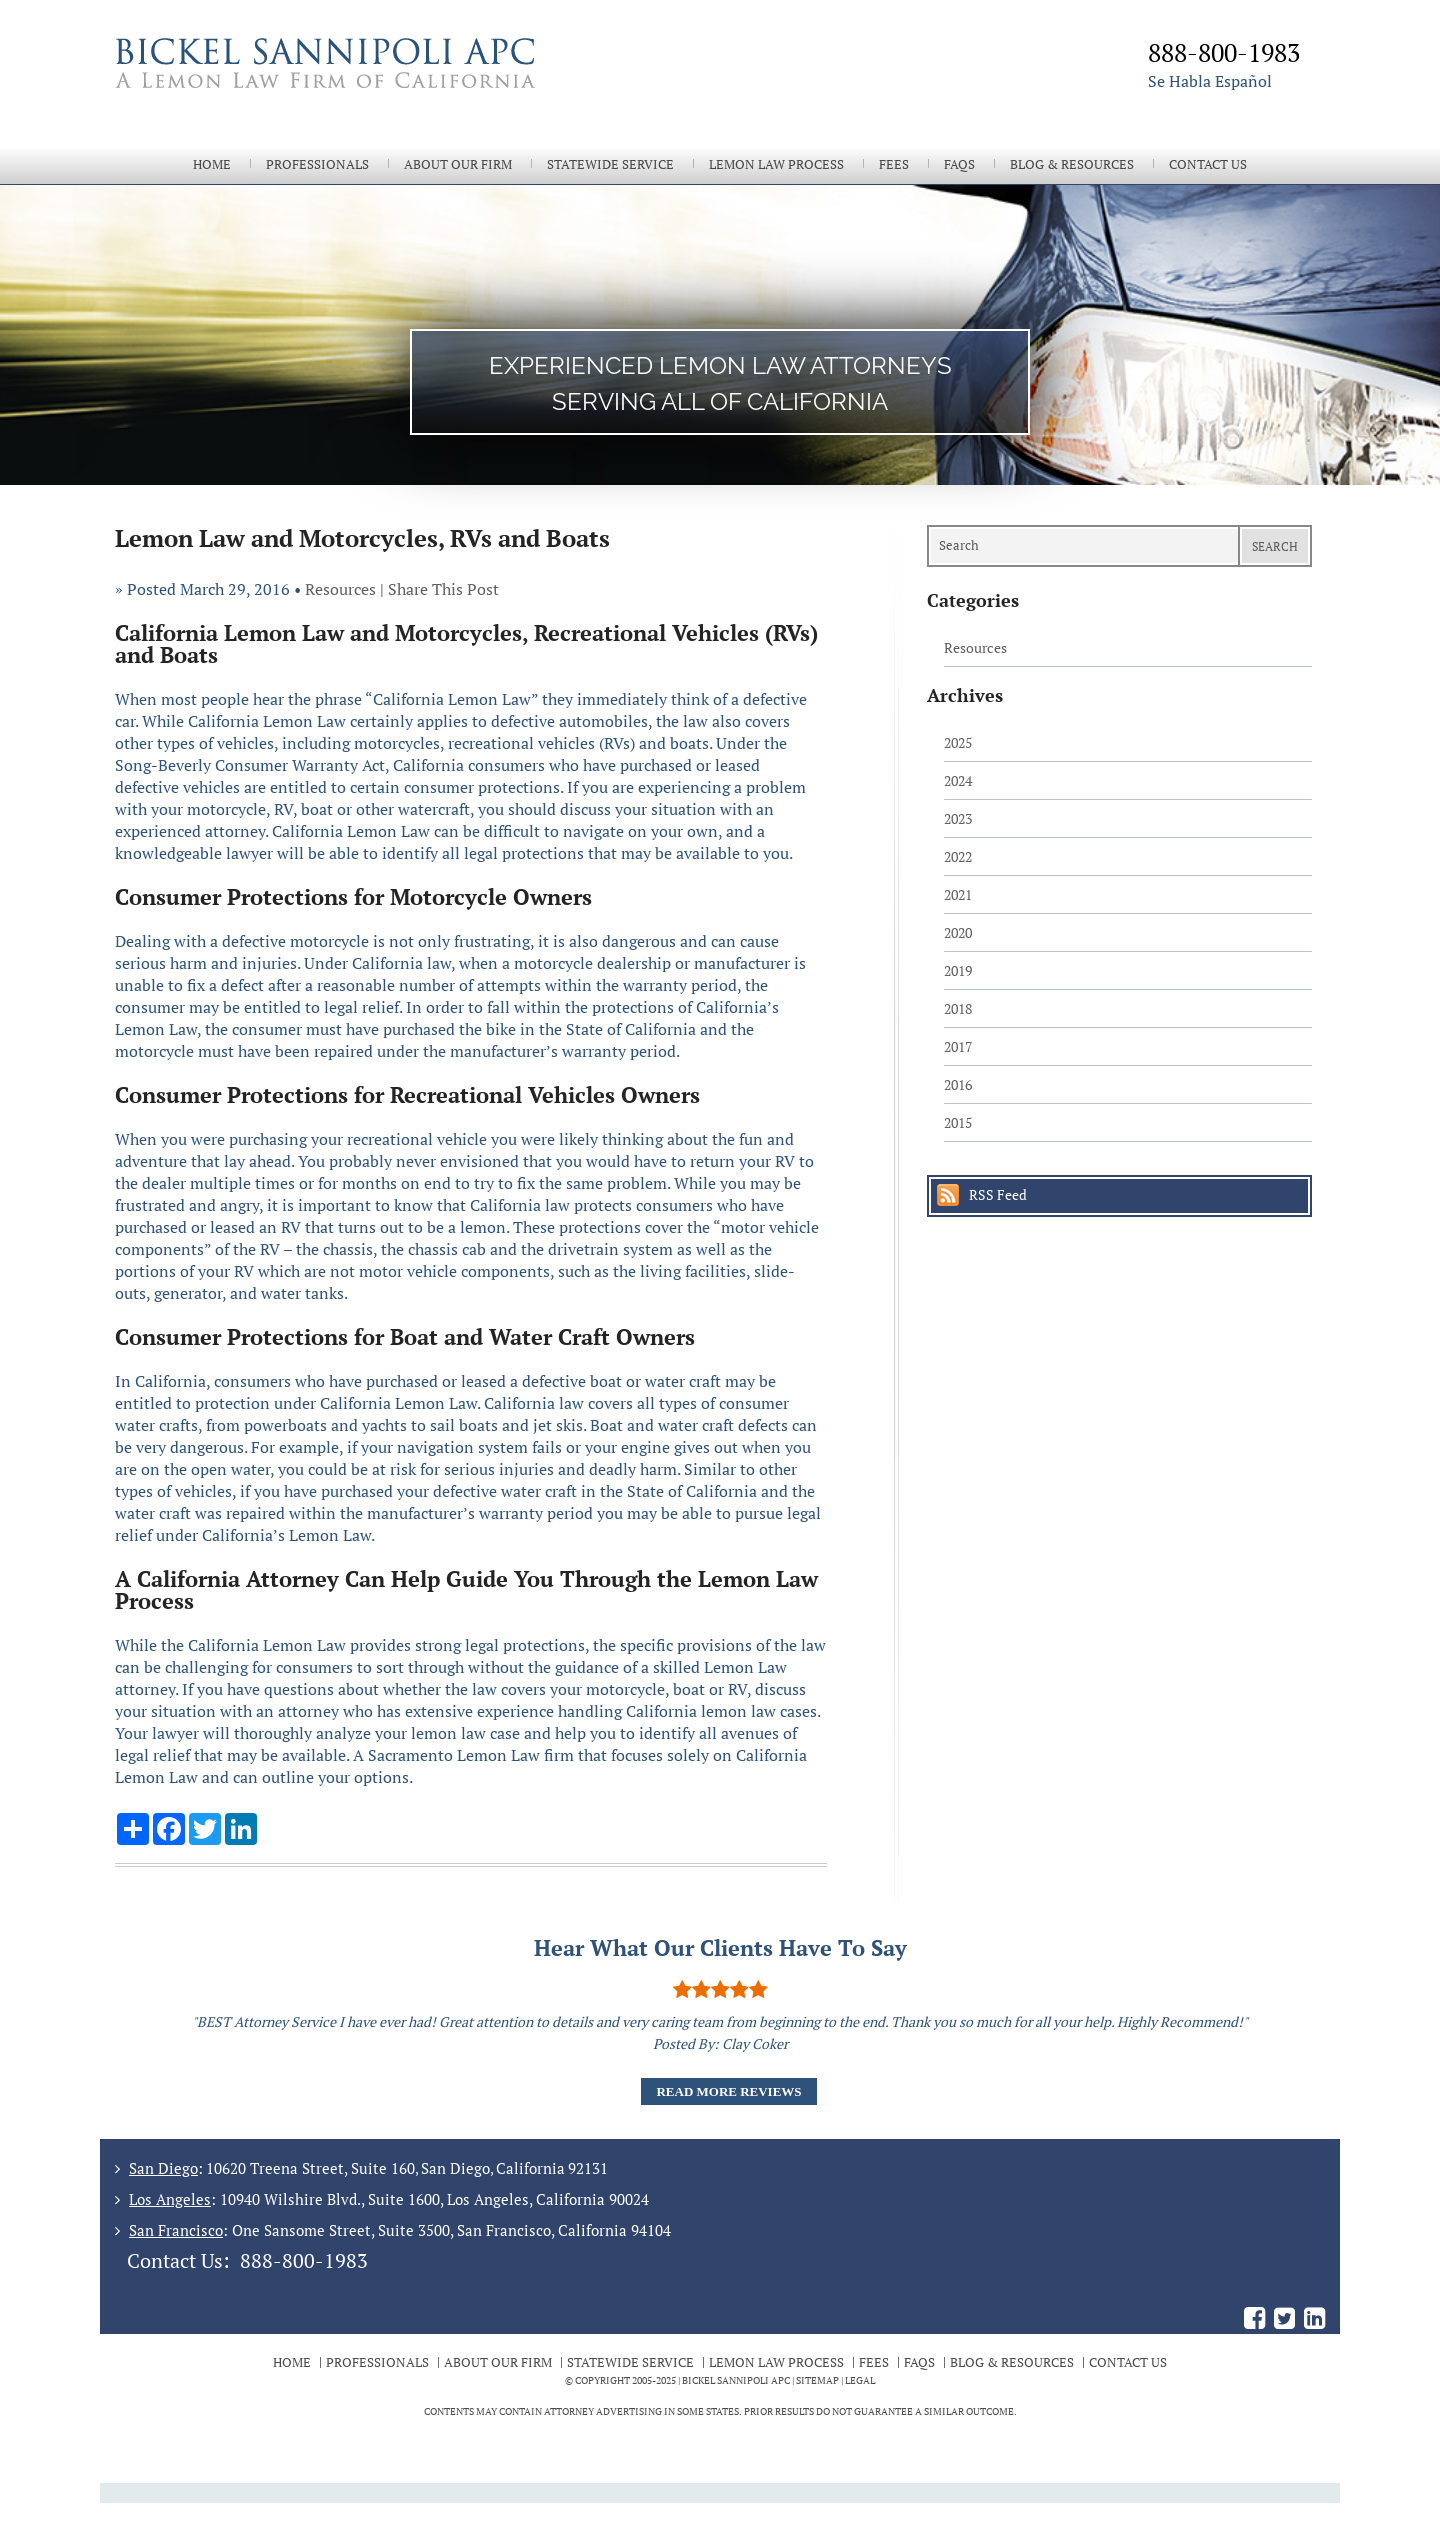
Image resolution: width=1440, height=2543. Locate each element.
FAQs (959, 164)
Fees (894, 164)
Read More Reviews (728, 2091)
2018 (958, 1008)
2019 (958, 970)
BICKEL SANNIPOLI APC (736, 2380)
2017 (958, 1046)
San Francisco (176, 2230)
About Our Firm (458, 164)
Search (1275, 546)
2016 (958, 1084)
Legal (860, 2380)
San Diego (163, 2168)
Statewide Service (610, 164)
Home (212, 164)
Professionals (317, 164)
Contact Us (1208, 164)
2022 (958, 856)
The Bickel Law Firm (410, 88)
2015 (958, 1122)
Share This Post (443, 589)
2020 (958, 932)
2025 (958, 742)
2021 (958, 894)
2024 (958, 780)
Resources (340, 589)
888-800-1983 (304, 2260)
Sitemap (817, 2380)
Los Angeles (170, 2199)
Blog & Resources (1072, 164)
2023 (958, 818)
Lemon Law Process (776, 164)
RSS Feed (998, 1194)
